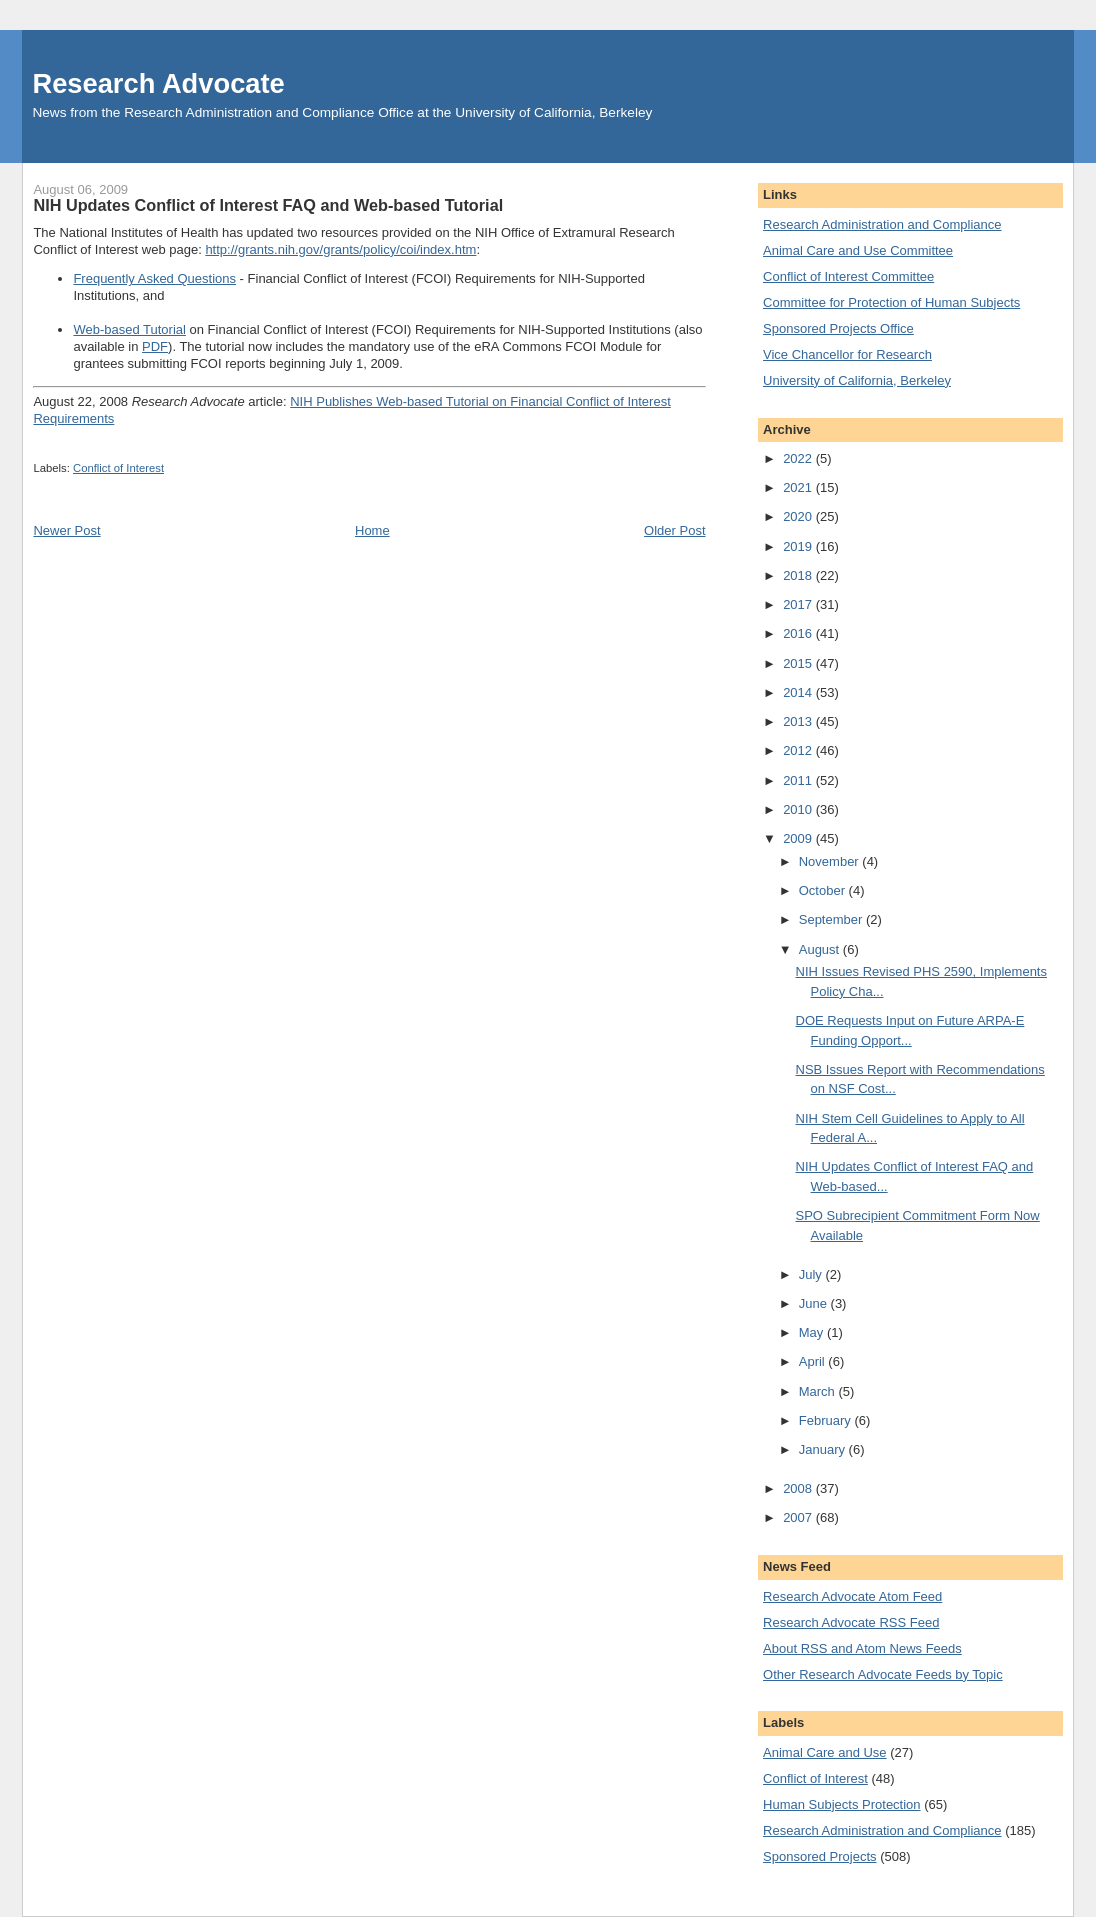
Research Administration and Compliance (882, 224)
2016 (799, 633)
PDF (155, 346)
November (831, 861)
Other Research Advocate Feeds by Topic (883, 1674)
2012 (799, 750)
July (812, 1274)
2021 (799, 487)
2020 (799, 516)
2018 (799, 575)
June (815, 1303)
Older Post (674, 530)
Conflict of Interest (118, 468)
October (824, 890)
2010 (799, 809)
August (821, 949)
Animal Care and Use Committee (858, 250)
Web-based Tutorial (129, 329)
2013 (799, 721)
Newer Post (66, 530)
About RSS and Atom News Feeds (862, 1648)
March (819, 1391)
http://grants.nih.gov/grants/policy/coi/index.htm (340, 249)
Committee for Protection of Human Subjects (891, 302)
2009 (799, 838)
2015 (799, 663)
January (824, 1449)
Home (372, 530)
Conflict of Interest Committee (848, 276)
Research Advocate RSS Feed (851, 1622)
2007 (799, 1517)
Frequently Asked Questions (154, 278)
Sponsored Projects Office (838, 328)
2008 (799, 1488)
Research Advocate (158, 83)
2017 (799, 604)
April (814, 1361)
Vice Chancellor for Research (847, 354)
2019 (799, 546)
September (832, 919)
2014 (799, 692)
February (827, 1420)
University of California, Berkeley (857, 380)
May (813, 1332)
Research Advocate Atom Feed (852, 1596)
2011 (799, 780)
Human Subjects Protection (842, 1804)
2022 (799, 458)
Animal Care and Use (825, 1752)
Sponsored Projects (819, 1856)
